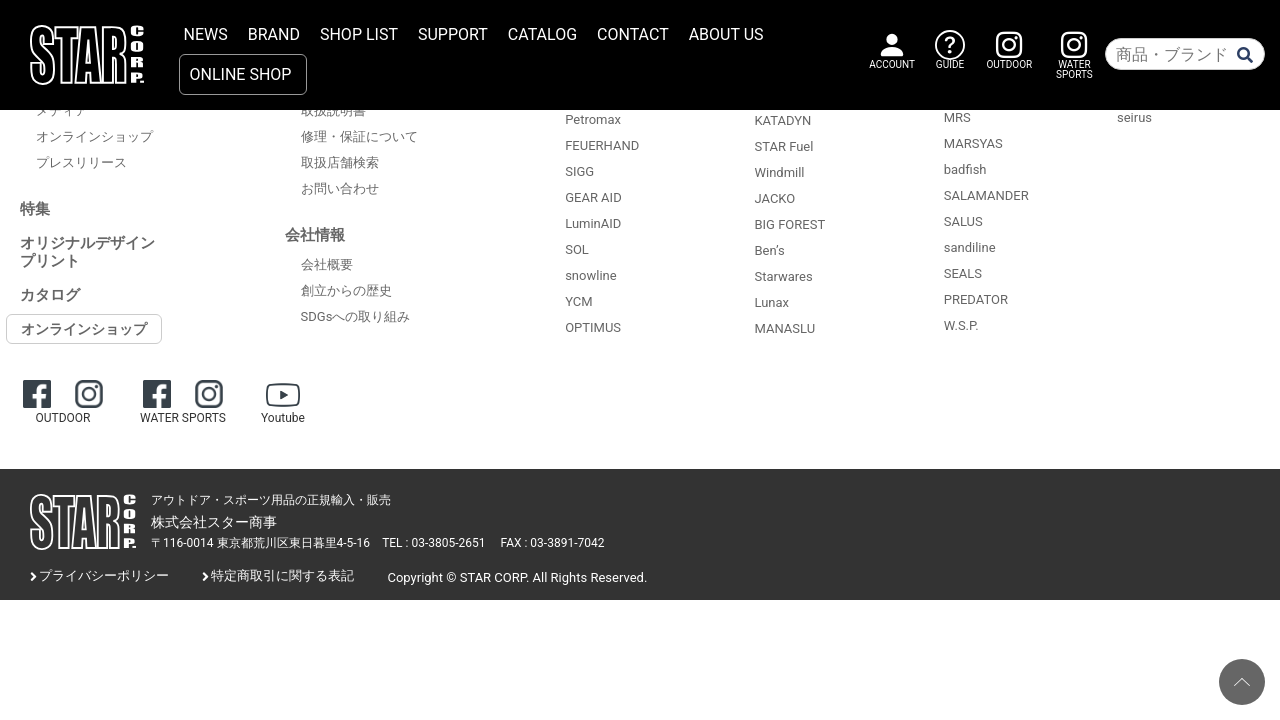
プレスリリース (81, 162)
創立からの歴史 (346, 290)
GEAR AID (593, 197)
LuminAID (593, 223)
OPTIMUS (593, 327)
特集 (35, 209)
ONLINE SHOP (241, 74)
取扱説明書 (333, 110)
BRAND (274, 34)
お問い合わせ (340, 188)
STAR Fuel (783, 146)
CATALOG (542, 34)
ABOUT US (726, 34)
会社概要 (327, 264)
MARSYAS (973, 143)
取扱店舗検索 (340, 162)
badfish (965, 169)
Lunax (771, 302)
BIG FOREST (789, 224)
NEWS (206, 34)
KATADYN (782, 120)
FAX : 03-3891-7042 (553, 543)
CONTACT (633, 34)
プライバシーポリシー (104, 575)
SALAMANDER (986, 195)
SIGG (579, 171)
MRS (957, 117)
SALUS (963, 221)
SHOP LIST (359, 34)
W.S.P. (961, 325)
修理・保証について (359, 136)
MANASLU (784, 328)
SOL (577, 249)
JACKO (774, 198)
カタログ (50, 295)
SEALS (963, 273)
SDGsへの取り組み (356, 316)
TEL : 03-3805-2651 (433, 543)
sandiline (970, 247)
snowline (590, 275)
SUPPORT (453, 34)
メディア (62, 110)
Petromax (593, 119)
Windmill (779, 172)
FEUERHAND (602, 145)
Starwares (783, 276)
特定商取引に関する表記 (282, 575)
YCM (578, 301)
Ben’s (769, 250)
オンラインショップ (94, 136)
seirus (1134, 117)
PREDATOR (976, 299)
